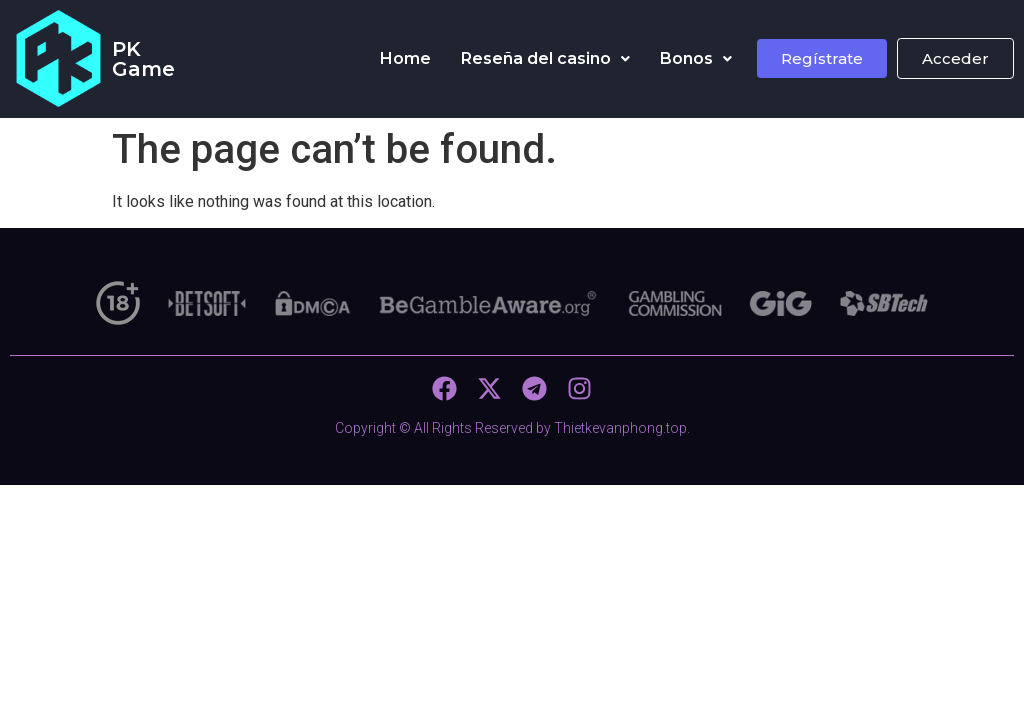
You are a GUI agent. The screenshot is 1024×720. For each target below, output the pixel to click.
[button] (545, 59)
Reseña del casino (545, 58)
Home (405, 58)
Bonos (696, 58)
